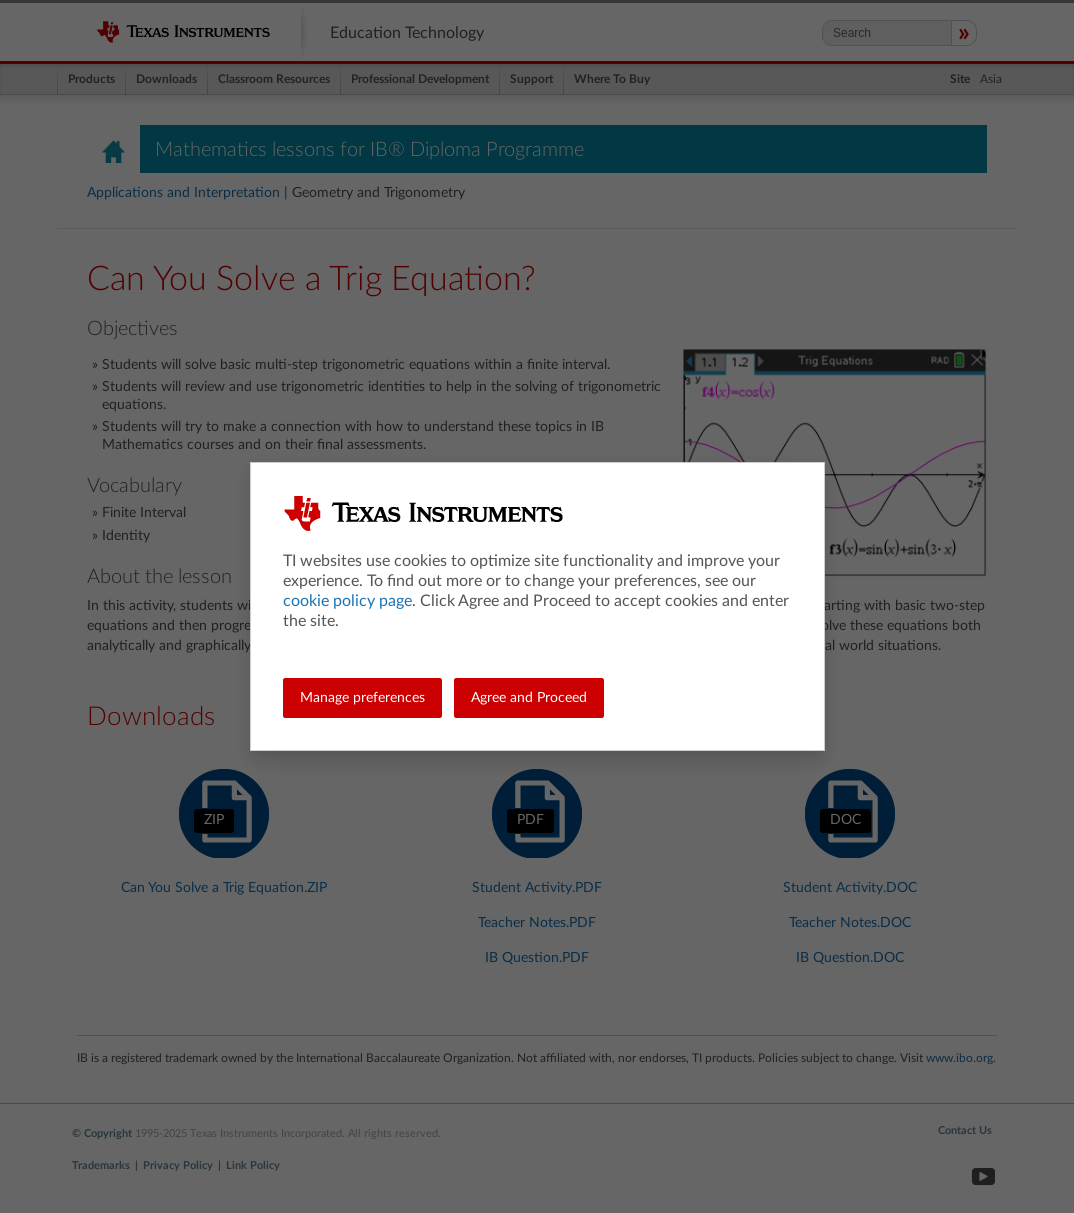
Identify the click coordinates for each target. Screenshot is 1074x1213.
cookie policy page (347, 601)
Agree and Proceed (529, 698)
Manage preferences (362, 698)
